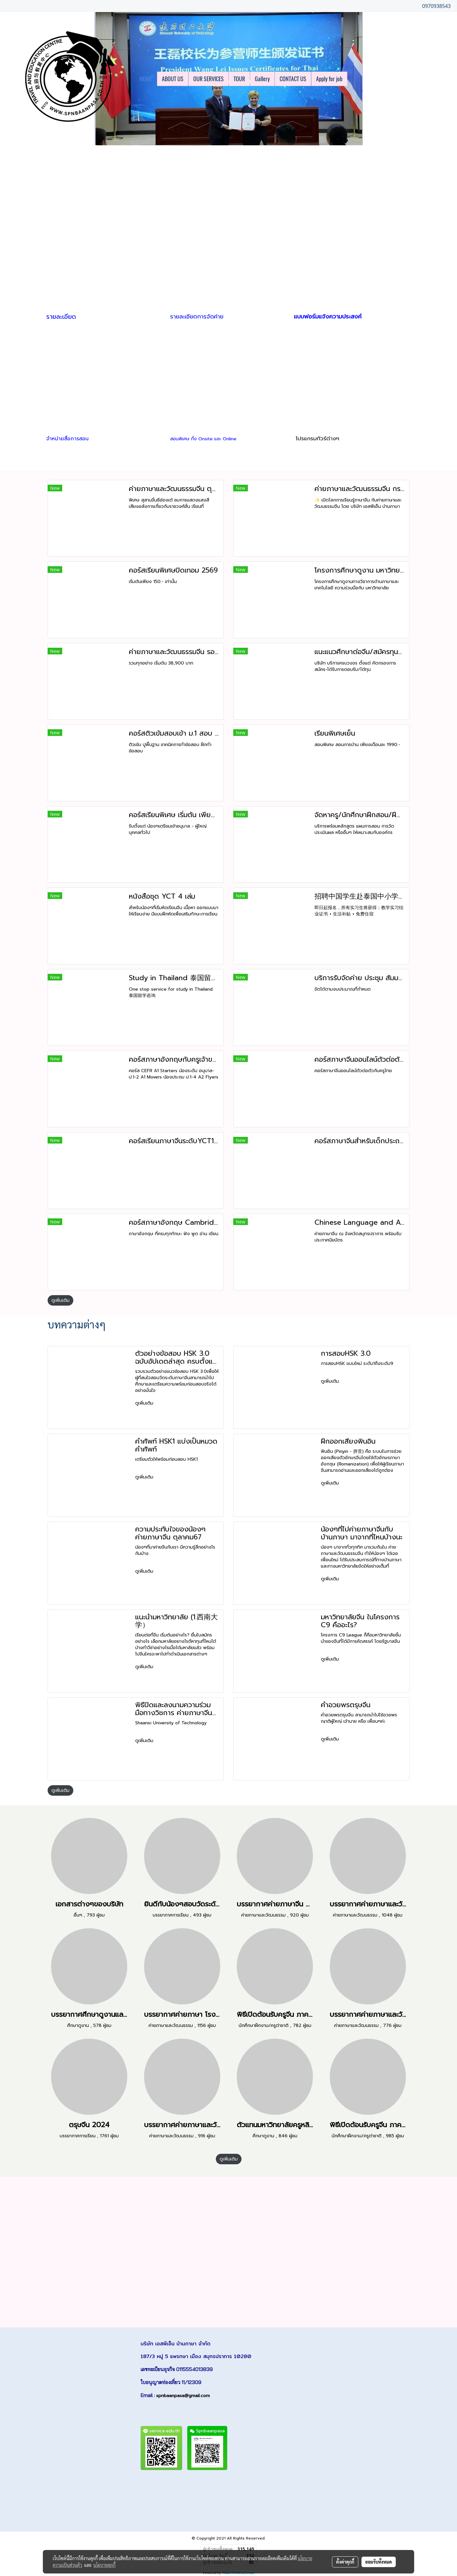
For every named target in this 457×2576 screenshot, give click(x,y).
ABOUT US (172, 79)
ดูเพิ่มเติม (60, 1300)
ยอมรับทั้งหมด (378, 2562)
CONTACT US (293, 79)
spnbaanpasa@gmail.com (183, 2395)
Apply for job (329, 79)
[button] (352, 78)
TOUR (239, 79)
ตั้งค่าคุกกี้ (345, 2562)
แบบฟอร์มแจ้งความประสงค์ (327, 316)
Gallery (262, 79)
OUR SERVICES (208, 79)
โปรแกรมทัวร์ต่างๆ (317, 438)
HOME (146, 79)
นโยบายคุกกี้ (104, 2565)
